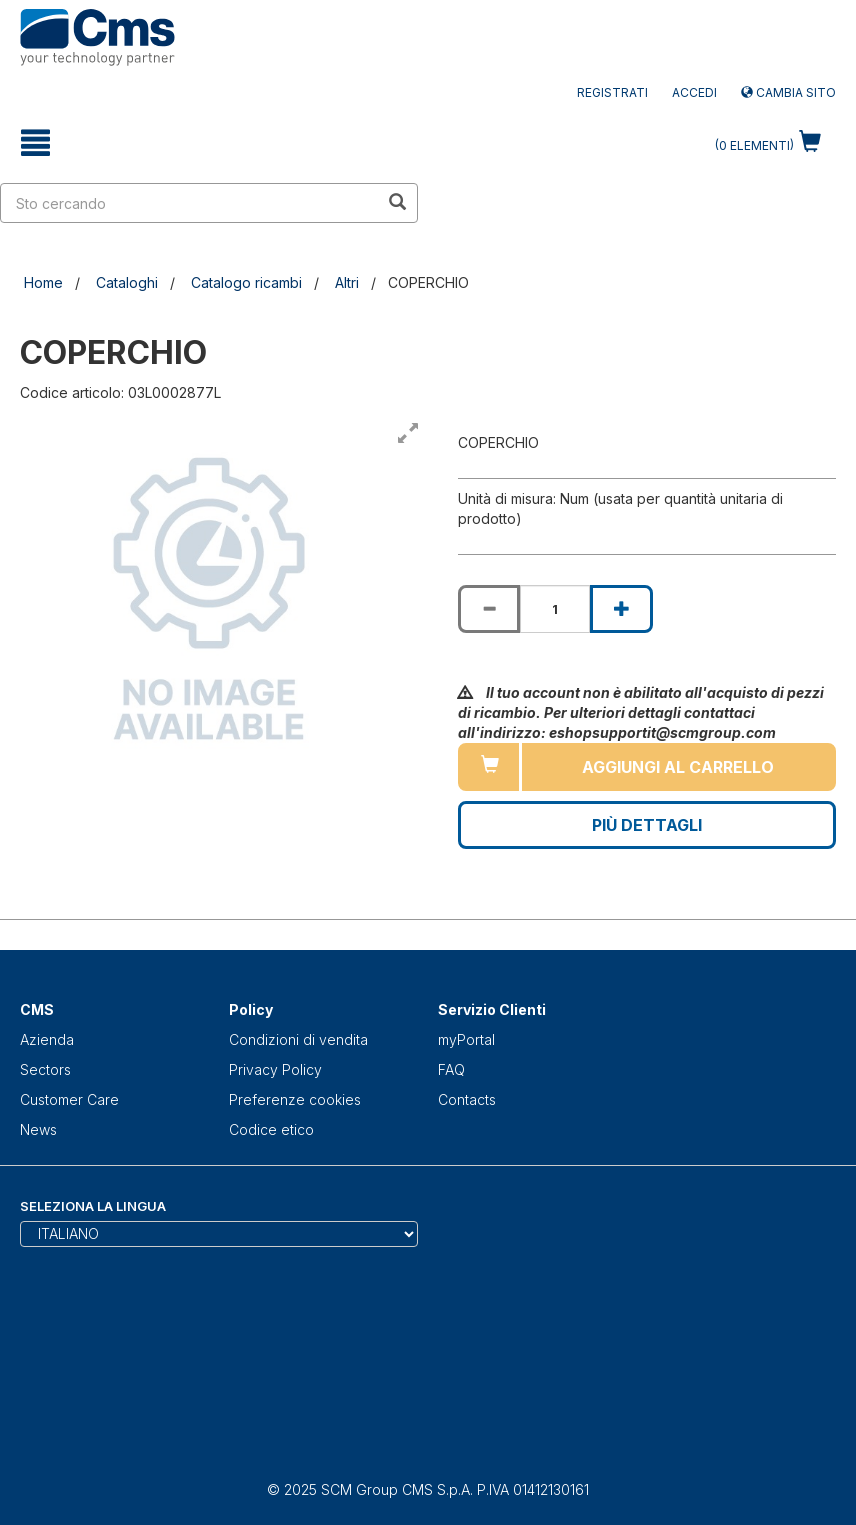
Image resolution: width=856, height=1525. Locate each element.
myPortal (466, 1039)
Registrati (612, 92)
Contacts (467, 1099)
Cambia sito (788, 92)
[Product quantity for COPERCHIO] (555, 609)
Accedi (694, 92)
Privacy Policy (275, 1069)
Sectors (45, 1069)
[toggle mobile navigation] (35, 143)
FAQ (451, 1069)
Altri (347, 282)
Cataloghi (127, 282)
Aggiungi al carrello (678, 767)
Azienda (47, 1039)
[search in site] (189, 203)
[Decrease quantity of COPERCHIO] (489, 609)
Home (43, 282)
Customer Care (69, 1099)
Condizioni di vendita (298, 1039)
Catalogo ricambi (246, 282)
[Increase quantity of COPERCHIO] (621, 609)
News (38, 1129)
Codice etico (271, 1129)
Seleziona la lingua (93, 1206)
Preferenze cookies (295, 1099)
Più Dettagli (647, 825)
